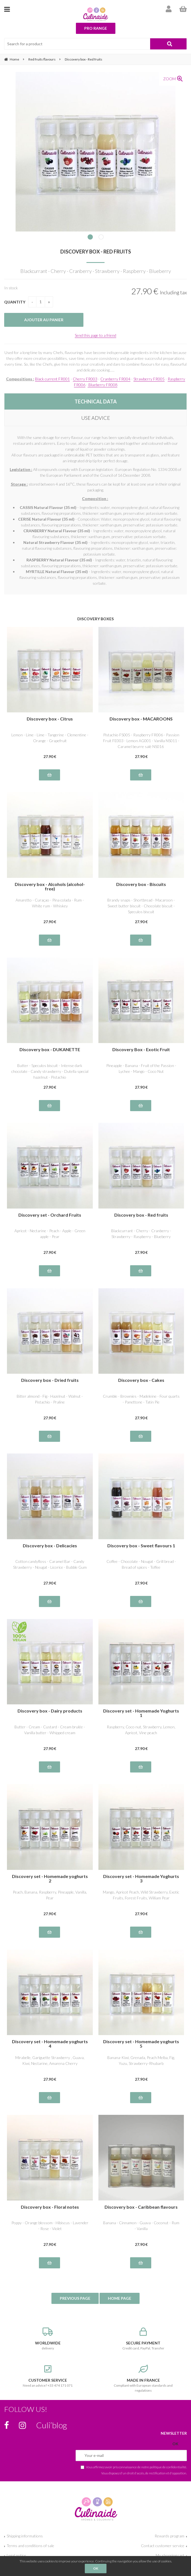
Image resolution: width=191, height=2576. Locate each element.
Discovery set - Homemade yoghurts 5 (141, 2043)
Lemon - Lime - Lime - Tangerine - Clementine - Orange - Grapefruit (49, 737)
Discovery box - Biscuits (141, 884)
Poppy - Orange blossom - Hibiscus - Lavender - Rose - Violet (49, 2225)
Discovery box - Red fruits (95, 251)
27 (49, 756)
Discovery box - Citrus (50, 719)
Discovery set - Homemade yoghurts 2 (50, 1878)
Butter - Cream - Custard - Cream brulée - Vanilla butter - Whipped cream (49, 1729)
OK (95, 2568)
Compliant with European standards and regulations (143, 2378)
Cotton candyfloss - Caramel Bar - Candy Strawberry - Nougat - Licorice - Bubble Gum (50, 1564)
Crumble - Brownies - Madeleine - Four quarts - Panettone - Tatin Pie (141, 1399)
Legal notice (16, 2555)
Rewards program (169, 2536)
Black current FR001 (52, 378)
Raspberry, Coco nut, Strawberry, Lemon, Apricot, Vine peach (141, 1729)
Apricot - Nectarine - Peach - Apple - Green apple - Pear (49, 1233)
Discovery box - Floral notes (50, 2207)
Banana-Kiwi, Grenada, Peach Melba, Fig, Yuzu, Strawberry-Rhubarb (141, 2060)
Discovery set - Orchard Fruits (49, 1215)
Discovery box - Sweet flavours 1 (141, 1545)
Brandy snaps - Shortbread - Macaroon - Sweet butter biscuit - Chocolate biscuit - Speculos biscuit (141, 906)
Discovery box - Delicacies (50, 1545)
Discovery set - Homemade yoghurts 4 (50, 2043)
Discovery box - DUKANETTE (49, 1049)
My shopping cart (170, 2555)
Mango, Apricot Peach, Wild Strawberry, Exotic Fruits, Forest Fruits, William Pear (141, 1895)
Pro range (95, 28)
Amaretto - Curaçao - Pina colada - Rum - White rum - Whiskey (50, 903)
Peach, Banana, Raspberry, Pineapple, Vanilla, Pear (50, 1895)
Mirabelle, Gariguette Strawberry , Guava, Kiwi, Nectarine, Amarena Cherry (50, 2060)
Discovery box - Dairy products (50, 1711)
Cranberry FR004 (115, 378)
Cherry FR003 (85, 378)
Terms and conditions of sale (30, 2545)
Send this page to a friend (95, 335)
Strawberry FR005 (149, 378)
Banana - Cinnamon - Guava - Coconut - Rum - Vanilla (141, 2225)
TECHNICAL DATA (96, 401)
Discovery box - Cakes (141, 1380)
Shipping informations (25, 2536)
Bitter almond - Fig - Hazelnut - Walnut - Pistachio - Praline (50, 1399)
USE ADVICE (95, 418)
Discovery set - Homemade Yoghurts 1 (141, 1713)
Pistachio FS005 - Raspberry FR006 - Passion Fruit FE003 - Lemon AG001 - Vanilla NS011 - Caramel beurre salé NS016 (141, 740)
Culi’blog (51, 2425)
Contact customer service (162, 2545)
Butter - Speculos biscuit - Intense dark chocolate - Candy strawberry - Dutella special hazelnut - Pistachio (49, 1071)
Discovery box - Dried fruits (50, 1380)
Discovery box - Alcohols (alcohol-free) (50, 886)
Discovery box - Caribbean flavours (141, 2207)
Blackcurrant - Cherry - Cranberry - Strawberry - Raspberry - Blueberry (141, 1233)
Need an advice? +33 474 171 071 (48, 2376)
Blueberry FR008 (102, 384)
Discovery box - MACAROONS (141, 719)
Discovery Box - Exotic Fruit (141, 1049)
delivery (48, 2339)
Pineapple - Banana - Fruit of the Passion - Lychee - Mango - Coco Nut (141, 1068)
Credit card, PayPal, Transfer (143, 2339)
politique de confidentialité (168, 2467)
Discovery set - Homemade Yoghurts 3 (141, 1878)
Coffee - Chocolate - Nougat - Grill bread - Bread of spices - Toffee (141, 1564)
